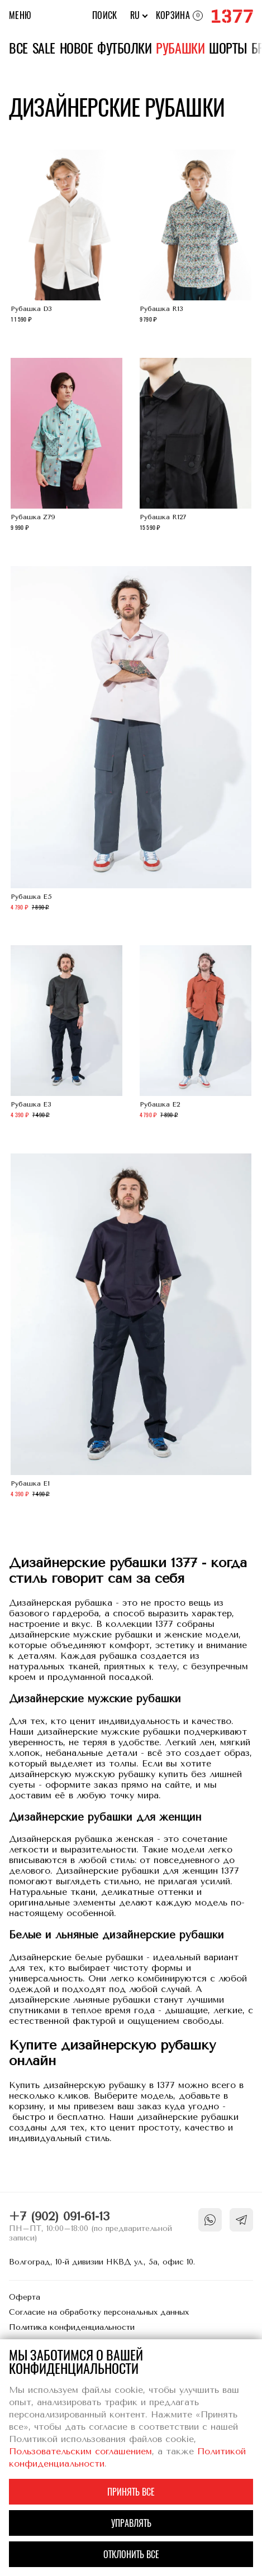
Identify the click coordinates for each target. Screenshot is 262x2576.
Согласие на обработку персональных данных (99, 2312)
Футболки (124, 48)
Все (18, 48)
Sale (43, 48)
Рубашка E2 (195, 1033)
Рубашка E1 (131, 1327)
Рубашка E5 (131, 739)
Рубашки (180, 48)
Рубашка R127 (195, 446)
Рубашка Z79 (66, 446)
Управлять (131, 2523)
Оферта (24, 2297)
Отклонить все (131, 2554)
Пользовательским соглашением (80, 2451)
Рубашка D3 (66, 238)
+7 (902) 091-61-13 (59, 2216)
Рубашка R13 (195, 238)
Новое (76, 48)
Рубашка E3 (66, 1033)
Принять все (131, 2492)
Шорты (228, 48)
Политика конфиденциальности (72, 2327)
